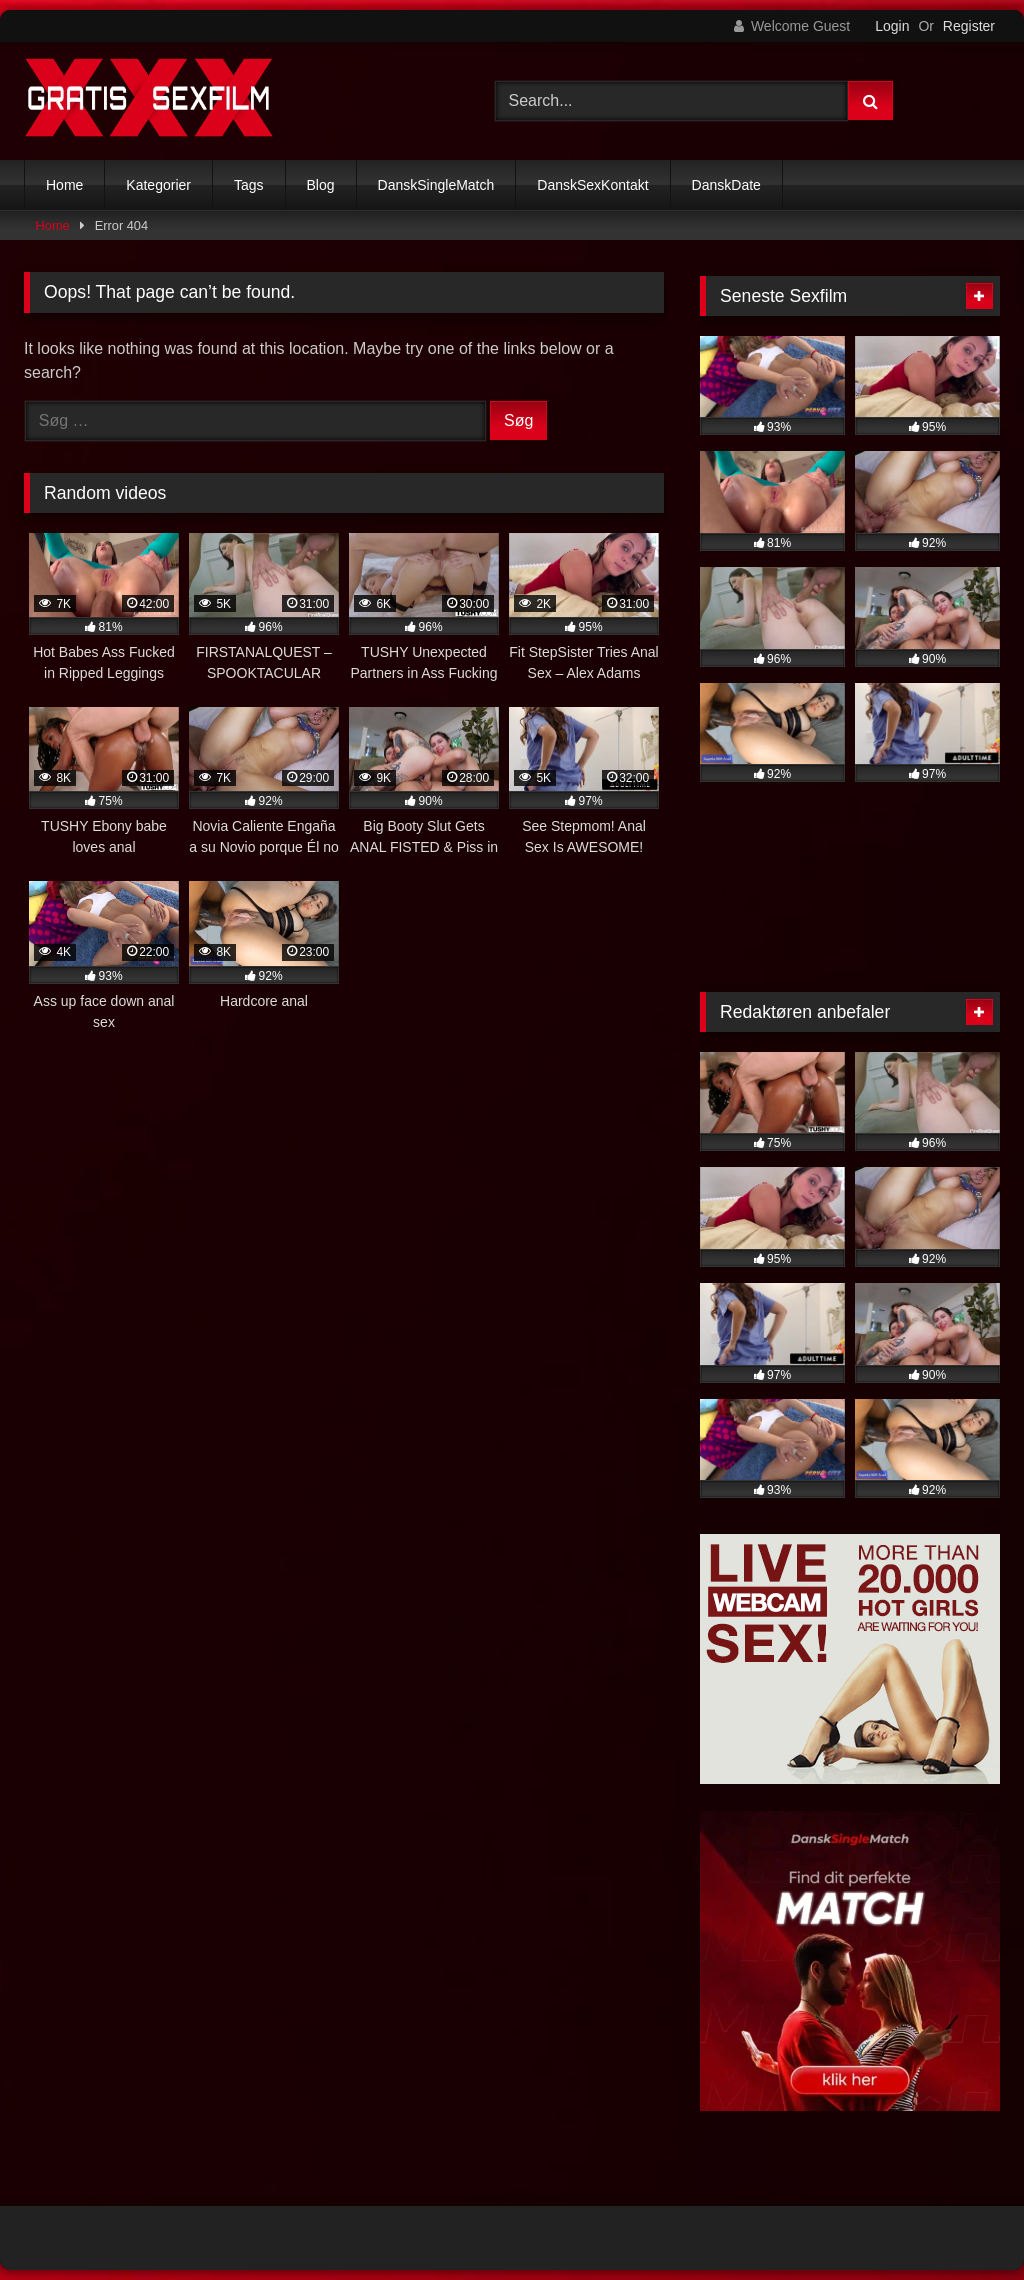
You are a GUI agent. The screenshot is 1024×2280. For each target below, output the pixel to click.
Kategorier (158, 185)
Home (64, 185)
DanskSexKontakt (592, 185)
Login (892, 26)
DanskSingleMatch (436, 185)
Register (969, 26)
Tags (249, 185)
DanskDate (726, 185)
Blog (321, 185)
